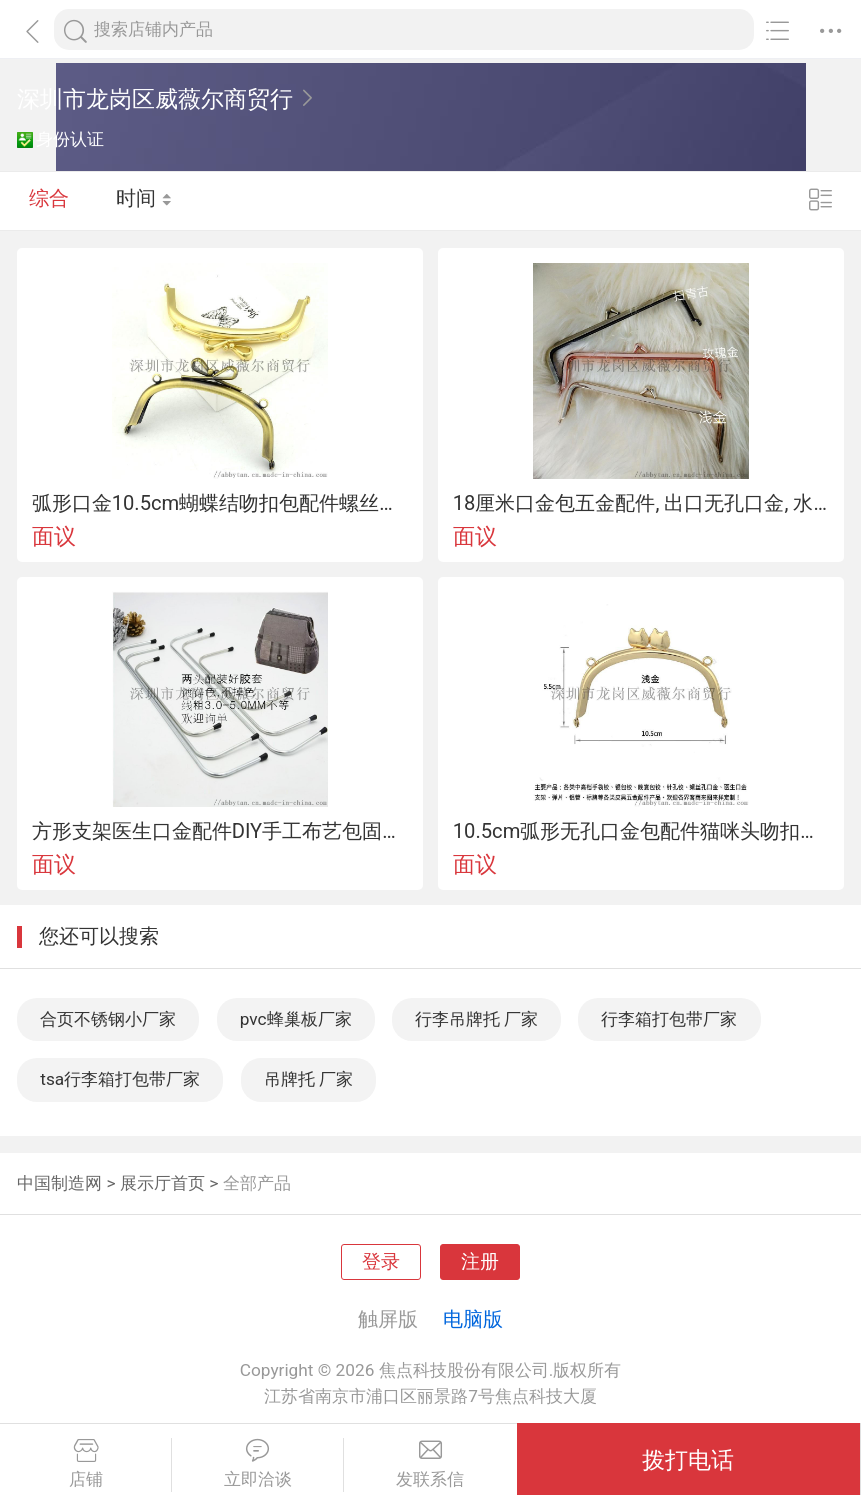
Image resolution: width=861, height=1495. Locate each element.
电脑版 (473, 1319)
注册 (480, 1262)
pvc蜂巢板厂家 (296, 1019)
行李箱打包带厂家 (669, 1019)
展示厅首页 (162, 1183)
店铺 (85, 1464)
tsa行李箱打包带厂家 (120, 1079)
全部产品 (257, 1183)
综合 (49, 200)
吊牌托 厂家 (308, 1079)
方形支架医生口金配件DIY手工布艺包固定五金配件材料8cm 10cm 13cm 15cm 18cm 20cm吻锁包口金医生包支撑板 (220, 831)
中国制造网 (59, 1183)
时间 (144, 200)
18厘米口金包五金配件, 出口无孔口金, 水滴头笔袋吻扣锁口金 (641, 503)
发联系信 (430, 1464)
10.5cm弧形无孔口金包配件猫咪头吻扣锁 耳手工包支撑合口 (641, 831)
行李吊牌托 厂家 (476, 1019)
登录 (381, 1262)
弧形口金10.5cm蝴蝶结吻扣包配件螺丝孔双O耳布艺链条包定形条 (220, 503)
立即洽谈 (257, 1464)
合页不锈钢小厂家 (108, 1019)
